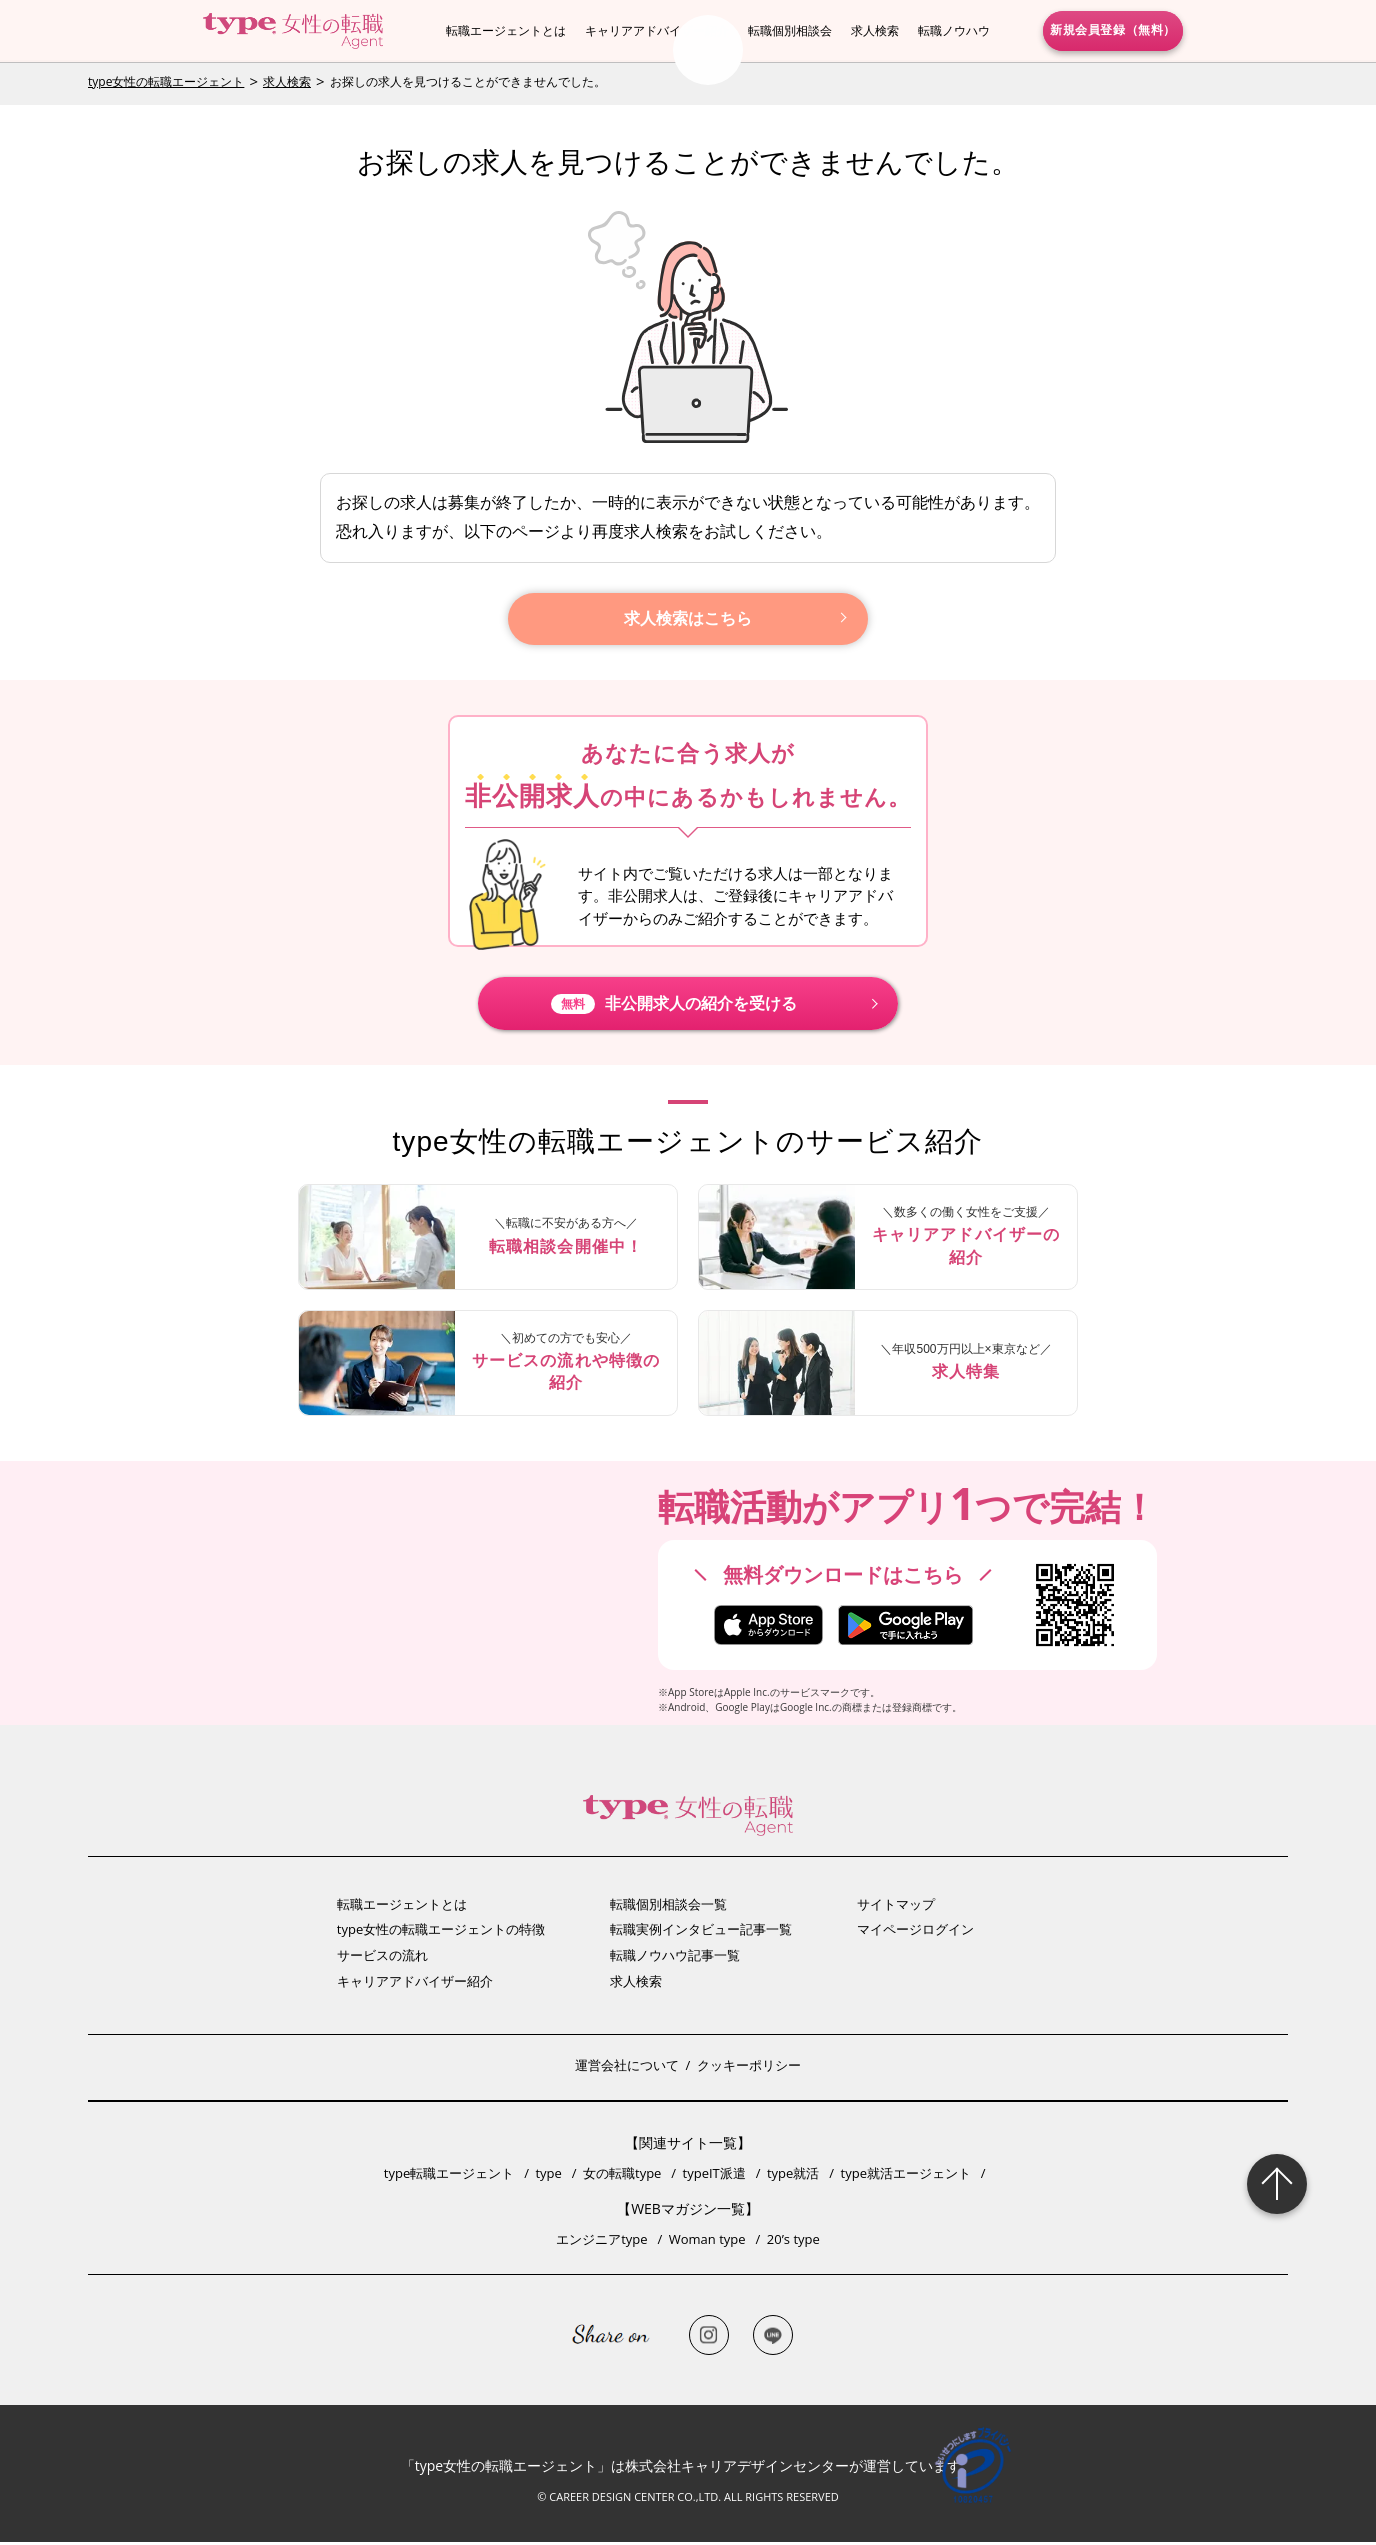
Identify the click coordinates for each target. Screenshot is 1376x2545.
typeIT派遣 (714, 2176)
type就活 (793, 2176)
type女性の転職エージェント (166, 81)
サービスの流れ (382, 1958)
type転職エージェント (449, 2176)
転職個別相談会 (790, 30)
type (548, 2176)
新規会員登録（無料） (1113, 30)
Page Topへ (1277, 2184)
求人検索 (875, 30)
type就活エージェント (906, 2176)
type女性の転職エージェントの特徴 (441, 1932)
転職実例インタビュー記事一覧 (701, 1932)
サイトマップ (896, 1907)
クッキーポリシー (749, 2068)
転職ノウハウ (954, 30)
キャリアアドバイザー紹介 (657, 30)
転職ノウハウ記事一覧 (675, 1958)
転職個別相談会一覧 (668, 1907)
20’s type (793, 2242)
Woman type (707, 2242)
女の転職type (622, 2176)
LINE (773, 2338)
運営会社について (627, 2068)
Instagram (709, 2338)
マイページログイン (915, 1932)
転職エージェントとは (506, 30)
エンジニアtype (601, 2242)
